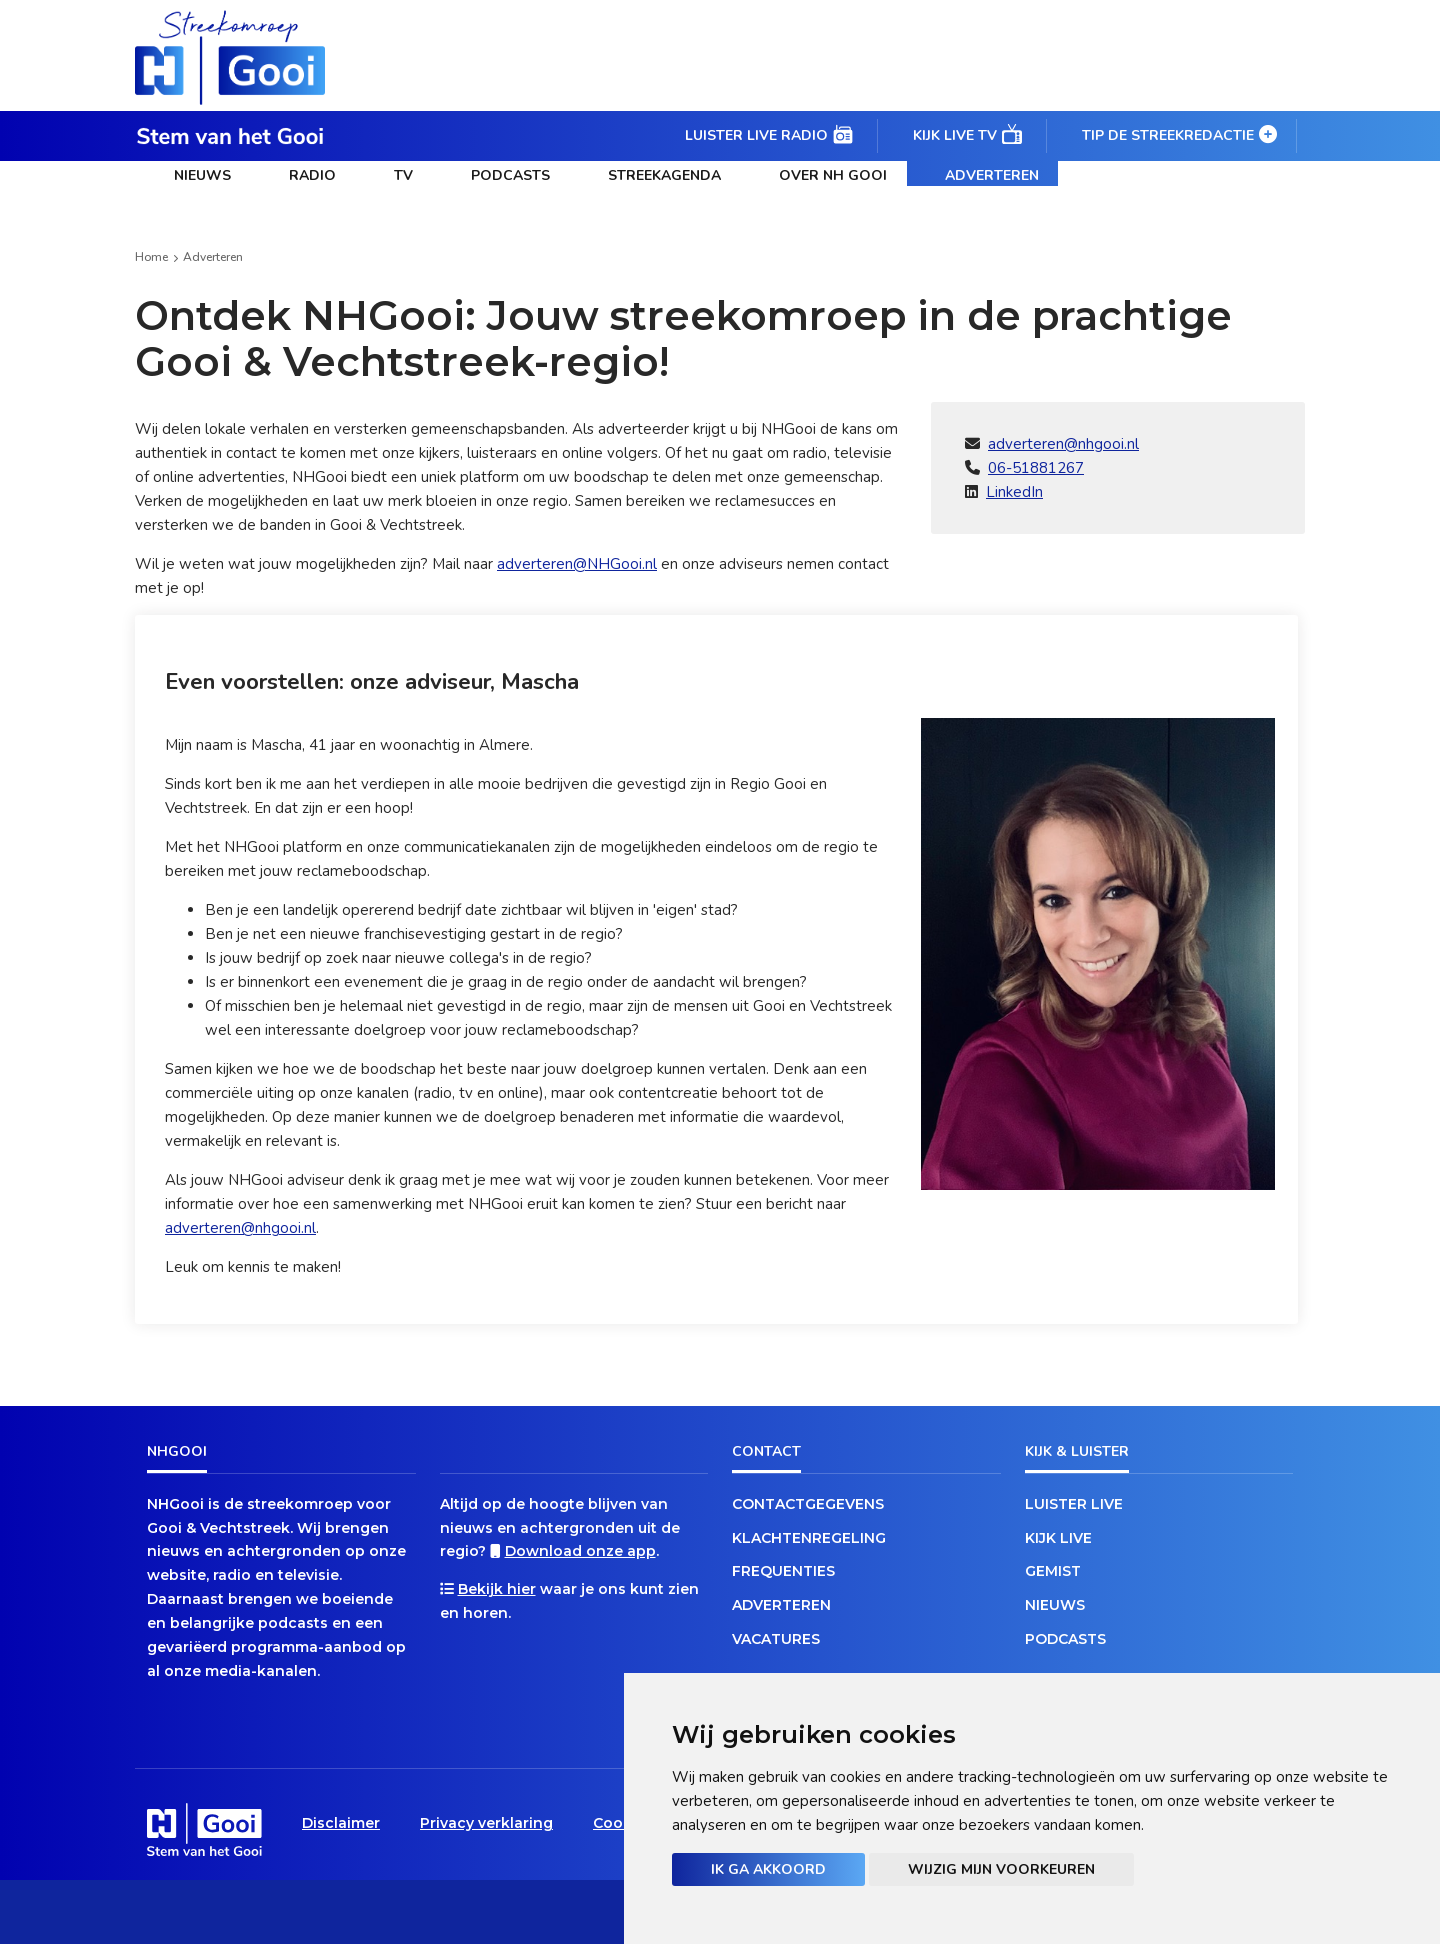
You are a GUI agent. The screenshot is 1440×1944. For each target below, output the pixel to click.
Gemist (1053, 1571)
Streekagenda (664, 175)
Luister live (1074, 1504)
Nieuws (202, 175)
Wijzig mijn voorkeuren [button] (1001, 1869)
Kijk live (1058, 1538)
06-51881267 (1036, 468)
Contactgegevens (808, 1504)
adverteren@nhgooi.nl (1063, 444)
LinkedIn (1014, 492)
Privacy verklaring (486, 1823)
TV (403, 175)
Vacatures (776, 1639)
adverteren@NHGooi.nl (577, 564)
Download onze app (580, 1551)
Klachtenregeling (809, 1538)
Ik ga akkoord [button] (768, 1869)
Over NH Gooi (833, 175)
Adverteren (992, 175)
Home (151, 257)
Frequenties (783, 1571)
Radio (312, 175)
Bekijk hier (497, 1589)
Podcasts (510, 175)
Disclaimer (341, 1823)
